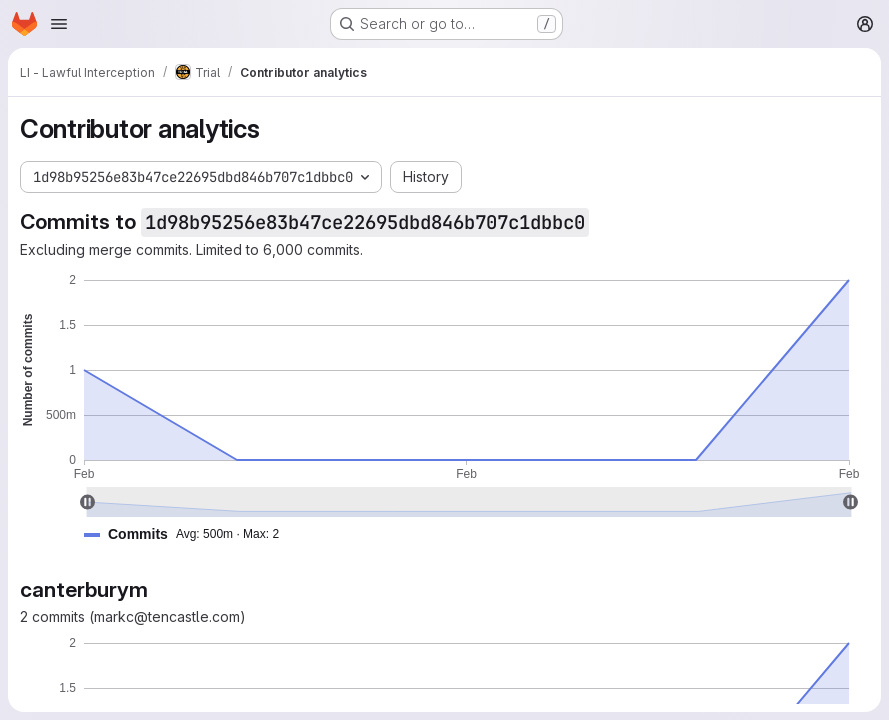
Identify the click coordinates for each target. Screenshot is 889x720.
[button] (189, 534)
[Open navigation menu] (59, 24)
